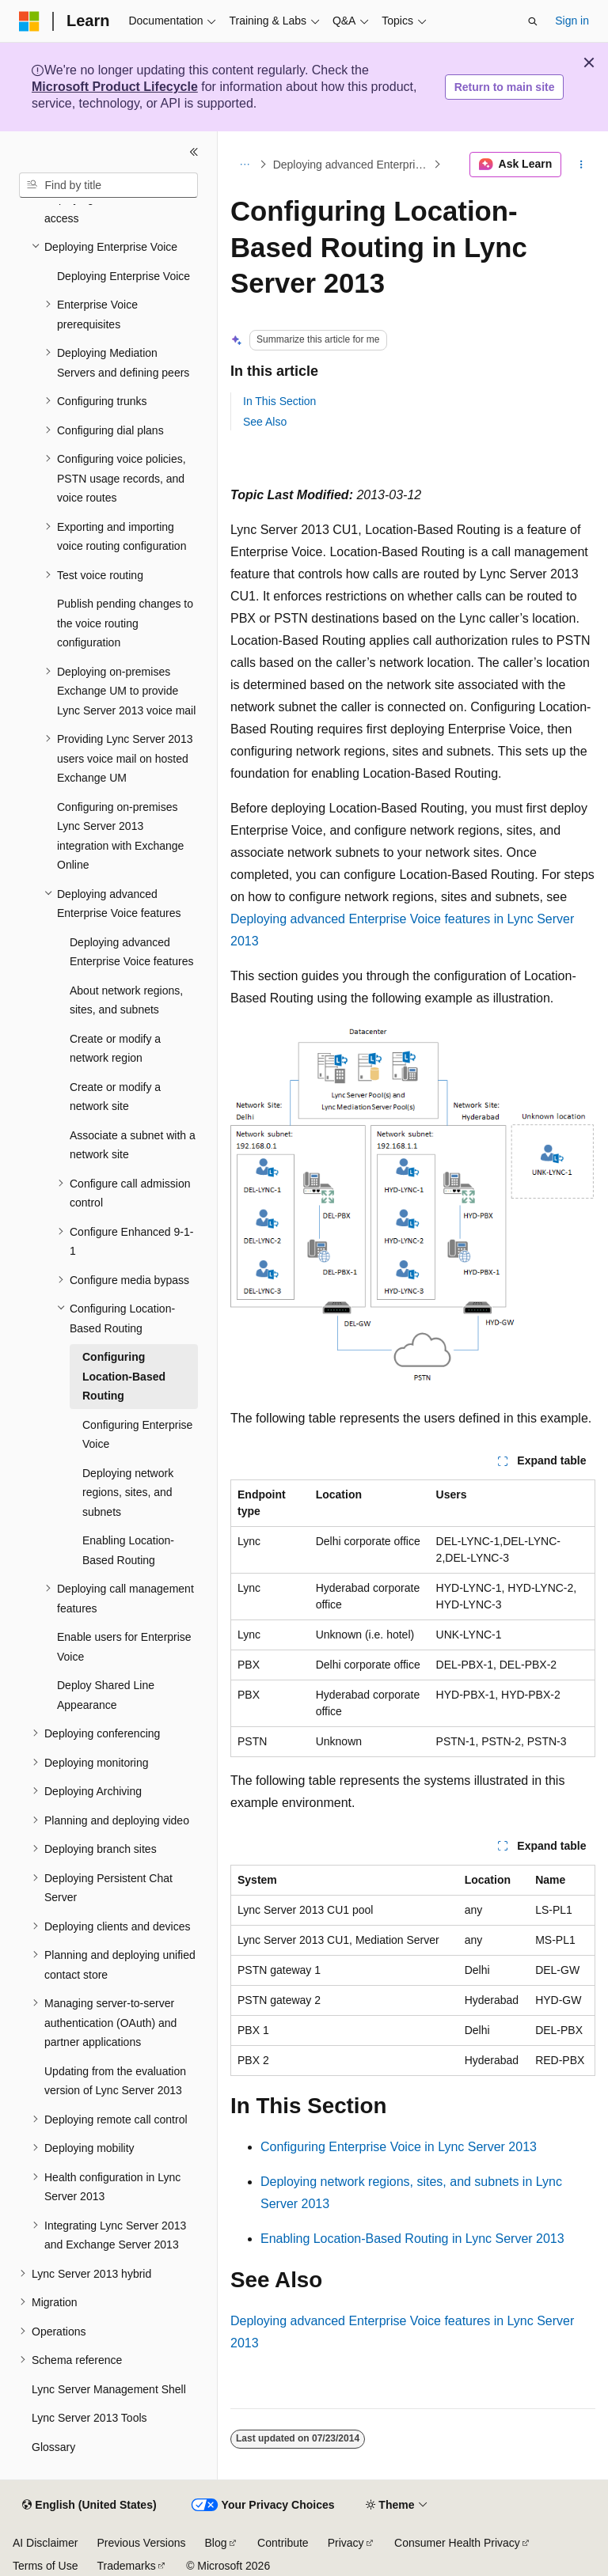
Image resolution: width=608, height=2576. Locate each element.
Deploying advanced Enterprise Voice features (352, 164)
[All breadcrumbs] (244, 164)
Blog (216, 2542)
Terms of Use (45, 2565)
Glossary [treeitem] (53, 2447)
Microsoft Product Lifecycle (115, 86)
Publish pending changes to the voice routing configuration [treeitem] (125, 623)
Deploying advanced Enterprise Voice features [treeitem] (131, 952)
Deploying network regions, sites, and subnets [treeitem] (127, 1492)
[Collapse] (194, 152)
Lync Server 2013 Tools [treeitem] (89, 2417)
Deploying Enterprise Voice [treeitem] (123, 276)
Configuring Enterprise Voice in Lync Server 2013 (398, 2147)
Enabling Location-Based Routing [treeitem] (128, 1550)
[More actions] (581, 164)
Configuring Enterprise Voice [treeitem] (137, 1435)
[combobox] (108, 185)
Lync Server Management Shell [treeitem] (109, 2389)
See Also (265, 421)
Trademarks (126, 2565)
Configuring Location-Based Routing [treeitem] (123, 1376)
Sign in (572, 20)
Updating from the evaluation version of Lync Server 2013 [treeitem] (115, 2081)
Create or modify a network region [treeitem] (115, 1048)
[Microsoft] (29, 21)
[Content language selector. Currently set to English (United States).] (89, 2505)
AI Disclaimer (45, 2542)
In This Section (279, 401)
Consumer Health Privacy (457, 2542)
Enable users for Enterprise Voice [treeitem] (124, 1647)
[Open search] (533, 21)
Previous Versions (141, 2542)
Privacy (346, 2542)
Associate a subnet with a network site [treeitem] (133, 1145)
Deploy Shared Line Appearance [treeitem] (105, 1695)
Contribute (283, 2542)
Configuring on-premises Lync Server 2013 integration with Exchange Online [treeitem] (120, 836)
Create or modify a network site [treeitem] (115, 1097)
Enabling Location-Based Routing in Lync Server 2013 (412, 2238)
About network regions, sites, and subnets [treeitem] (126, 1000)
